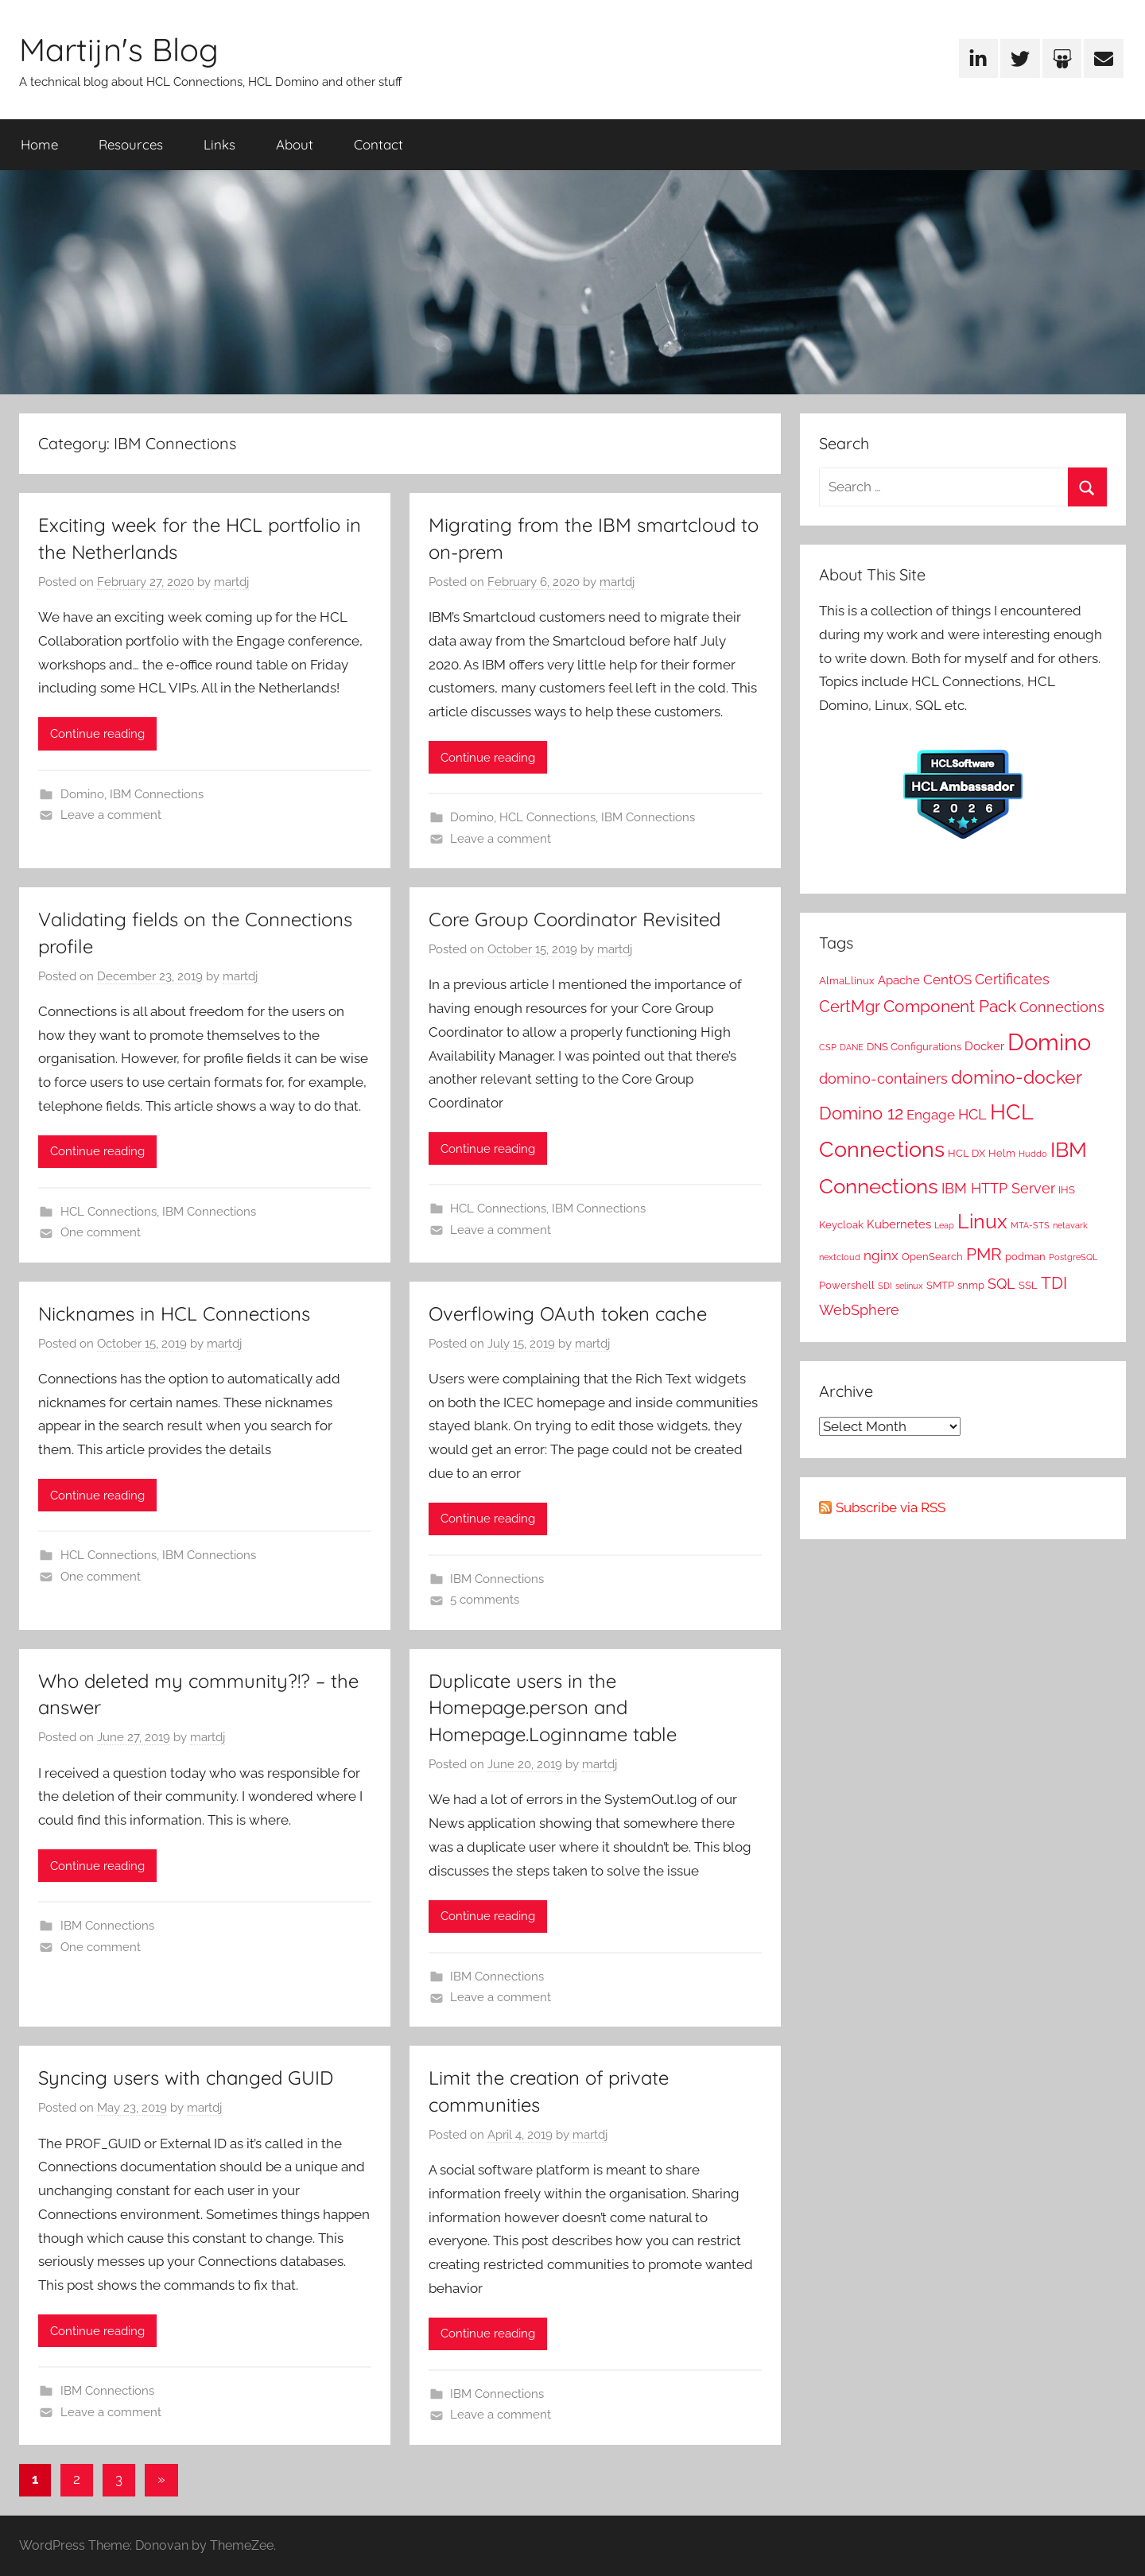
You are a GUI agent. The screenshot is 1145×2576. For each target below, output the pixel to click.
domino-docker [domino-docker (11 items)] (1016, 1077)
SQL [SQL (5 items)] (1001, 1283)
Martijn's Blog (119, 49)
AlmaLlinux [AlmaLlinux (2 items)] (847, 980)
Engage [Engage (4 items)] (930, 1115)
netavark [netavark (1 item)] (1070, 1225)
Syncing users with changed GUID (185, 2077)
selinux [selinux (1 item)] (909, 1285)
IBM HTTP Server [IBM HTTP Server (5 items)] (998, 1188)
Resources (131, 144)
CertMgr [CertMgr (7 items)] (849, 1006)
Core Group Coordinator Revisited (574, 919)
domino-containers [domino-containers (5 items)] (883, 1078)
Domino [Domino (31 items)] (1049, 1042)
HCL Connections (547, 817)
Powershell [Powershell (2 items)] (847, 1284)
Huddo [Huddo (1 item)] (1033, 1153)
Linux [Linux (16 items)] (982, 1221)
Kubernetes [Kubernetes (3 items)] (899, 1224)
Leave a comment (110, 815)
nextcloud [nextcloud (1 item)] (839, 1257)
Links (219, 144)
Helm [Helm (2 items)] (1001, 1152)
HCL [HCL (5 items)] (972, 1114)
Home (39, 144)
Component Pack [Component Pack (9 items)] (949, 1006)
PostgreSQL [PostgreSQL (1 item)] (1073, 1257)
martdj (231, 582)
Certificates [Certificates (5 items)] (1012, 979)
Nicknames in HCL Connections (174, 1313)
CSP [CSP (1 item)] (827, 1047)
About (294, 144)
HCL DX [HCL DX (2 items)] (966, 1152)
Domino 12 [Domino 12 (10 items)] (861, 1113)
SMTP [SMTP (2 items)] (940, 1284)
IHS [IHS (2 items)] (1066, 1189)
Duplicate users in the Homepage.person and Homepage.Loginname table (553, 1707)
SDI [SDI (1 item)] (885, 1285)
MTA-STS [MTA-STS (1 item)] (1030, 1225)
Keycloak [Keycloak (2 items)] (841, 1224)
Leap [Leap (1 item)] (944, 1225)
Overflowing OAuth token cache (568, 1313)
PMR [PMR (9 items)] (984, 1254)
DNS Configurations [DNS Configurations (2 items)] (914, 1046)
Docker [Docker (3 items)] (984, 1046)
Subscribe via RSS (890, 1507)
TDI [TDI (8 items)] (1054, 1283)
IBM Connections (157, 794)
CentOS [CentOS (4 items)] (947, 979)
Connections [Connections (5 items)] (1061, 1007)
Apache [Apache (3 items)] (899, 980)
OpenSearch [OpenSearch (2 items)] (932, 1256)
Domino (82, 794)
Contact (378, 144)
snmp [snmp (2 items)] (970, 1284)
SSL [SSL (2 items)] (1028, 1284)
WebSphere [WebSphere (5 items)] (859, 1310)
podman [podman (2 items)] (1025, 1256)
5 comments (484, 1600)
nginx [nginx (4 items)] (881, 1255)
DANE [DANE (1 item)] (852, 1047)
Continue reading (97, 734)
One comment (100, 1232)
